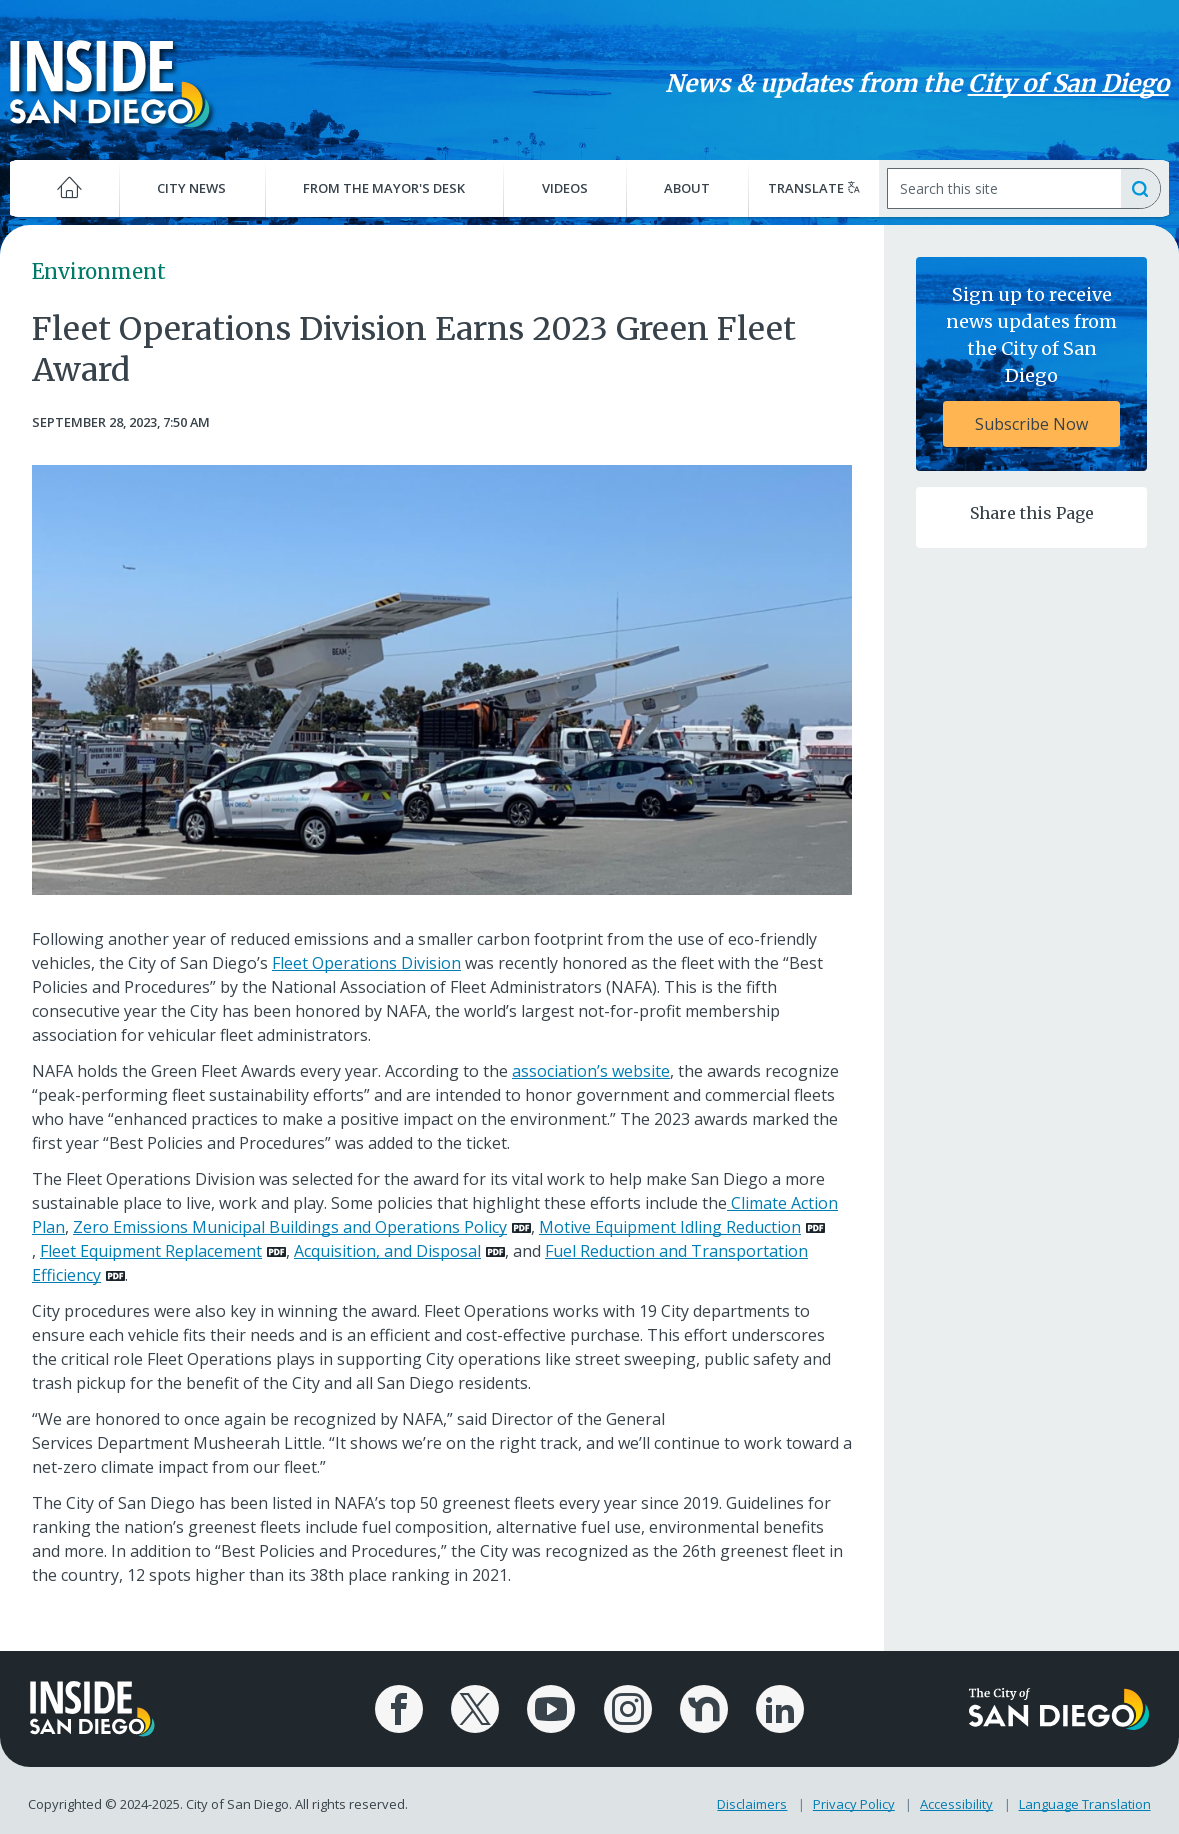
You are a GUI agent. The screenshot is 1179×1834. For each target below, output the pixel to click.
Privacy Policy (855, 1802)
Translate (812, 188)
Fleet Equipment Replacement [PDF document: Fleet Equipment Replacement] (151, 1251)
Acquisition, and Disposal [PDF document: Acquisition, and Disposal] (387, 1251)
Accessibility (957, 1802)
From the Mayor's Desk (386, 188)
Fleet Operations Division (366, 963)
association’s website (591, 1071)
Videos (565, 188)
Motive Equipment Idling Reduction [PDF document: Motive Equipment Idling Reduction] (670, 1227)
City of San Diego (1062, 83)
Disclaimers (753, 1802)
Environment (99, 271)
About (686, 188)
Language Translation (1086, 1802)
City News (195, 188)
